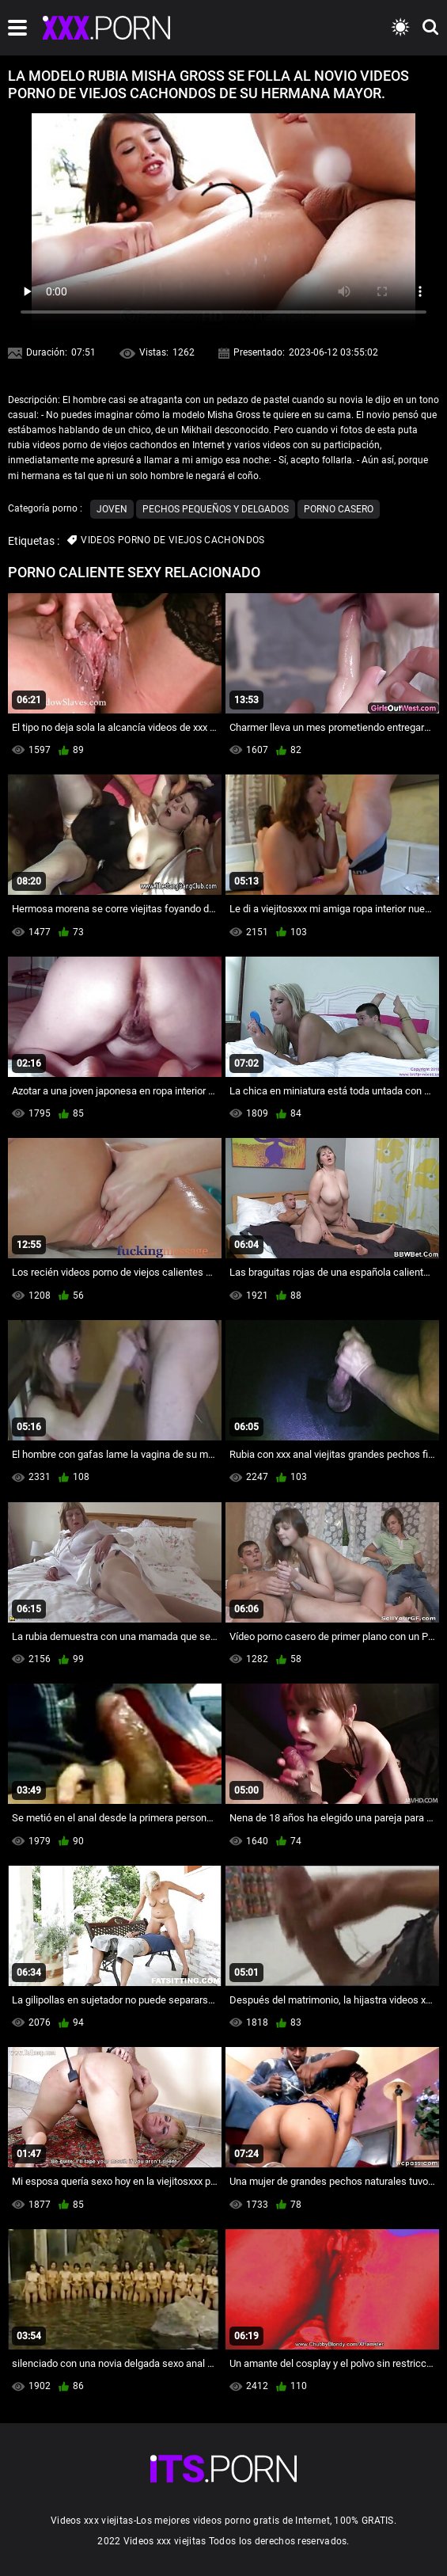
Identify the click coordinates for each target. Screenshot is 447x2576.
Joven (112, 509)
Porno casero (338, 509)
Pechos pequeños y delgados (215, 509)
